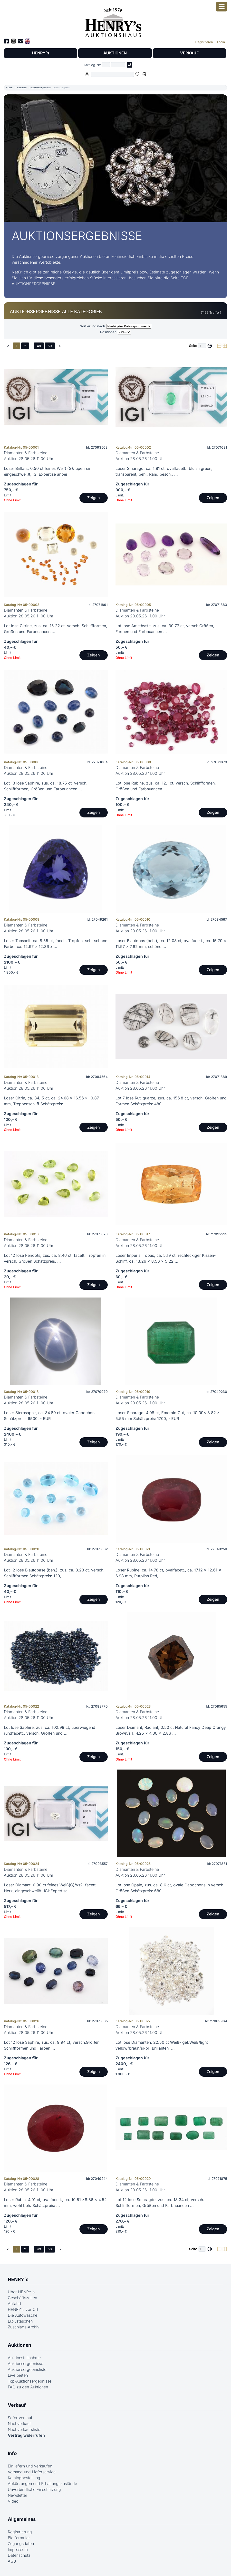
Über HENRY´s (21, 2292)
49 (39, 346)
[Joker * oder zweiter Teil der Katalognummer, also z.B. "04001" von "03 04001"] (118, 65)
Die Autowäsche (22, 2315)
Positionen (108, 332)
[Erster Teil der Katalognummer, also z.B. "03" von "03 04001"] (106, 65)
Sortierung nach (92, 326)
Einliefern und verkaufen (30, 2466)
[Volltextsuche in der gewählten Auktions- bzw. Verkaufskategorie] (112, 74)
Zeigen (93, 497)
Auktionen (22, 87)
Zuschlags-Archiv (23, 2327)
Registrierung (20, 2532)
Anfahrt (14, 2303)
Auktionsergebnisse (41, 87)
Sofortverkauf (20, 2417)
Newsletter (17, 2495)
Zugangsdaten (21, 2543)
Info (12, 2453)
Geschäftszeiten (22, 2297)
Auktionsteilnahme (24, 2357)
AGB (12, 2561)
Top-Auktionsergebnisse (29, 2381)
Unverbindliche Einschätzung (34, 2489)
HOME (9, 87)
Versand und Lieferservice (32, 2472)
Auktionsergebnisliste (27, 2369)
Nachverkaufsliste (24, 2429)
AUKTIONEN (115, 53)
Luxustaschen (20, 2321)
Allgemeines (22, 2519)
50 (50, 346)
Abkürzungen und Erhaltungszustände (42, 2483)
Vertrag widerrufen (26, 2435)
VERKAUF (189, 53)
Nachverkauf (19, 2423)
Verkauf (17, 2405)
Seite (193, 346)
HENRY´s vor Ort (23, 2309)
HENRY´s (40, 53)
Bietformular (19, 2538)
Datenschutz (19, 2555)
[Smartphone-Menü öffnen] (221, 6)
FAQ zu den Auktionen (28, 2387)
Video (13, 2501)
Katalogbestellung (24, 2477)
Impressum (18, 2549)
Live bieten (18, 2375)
